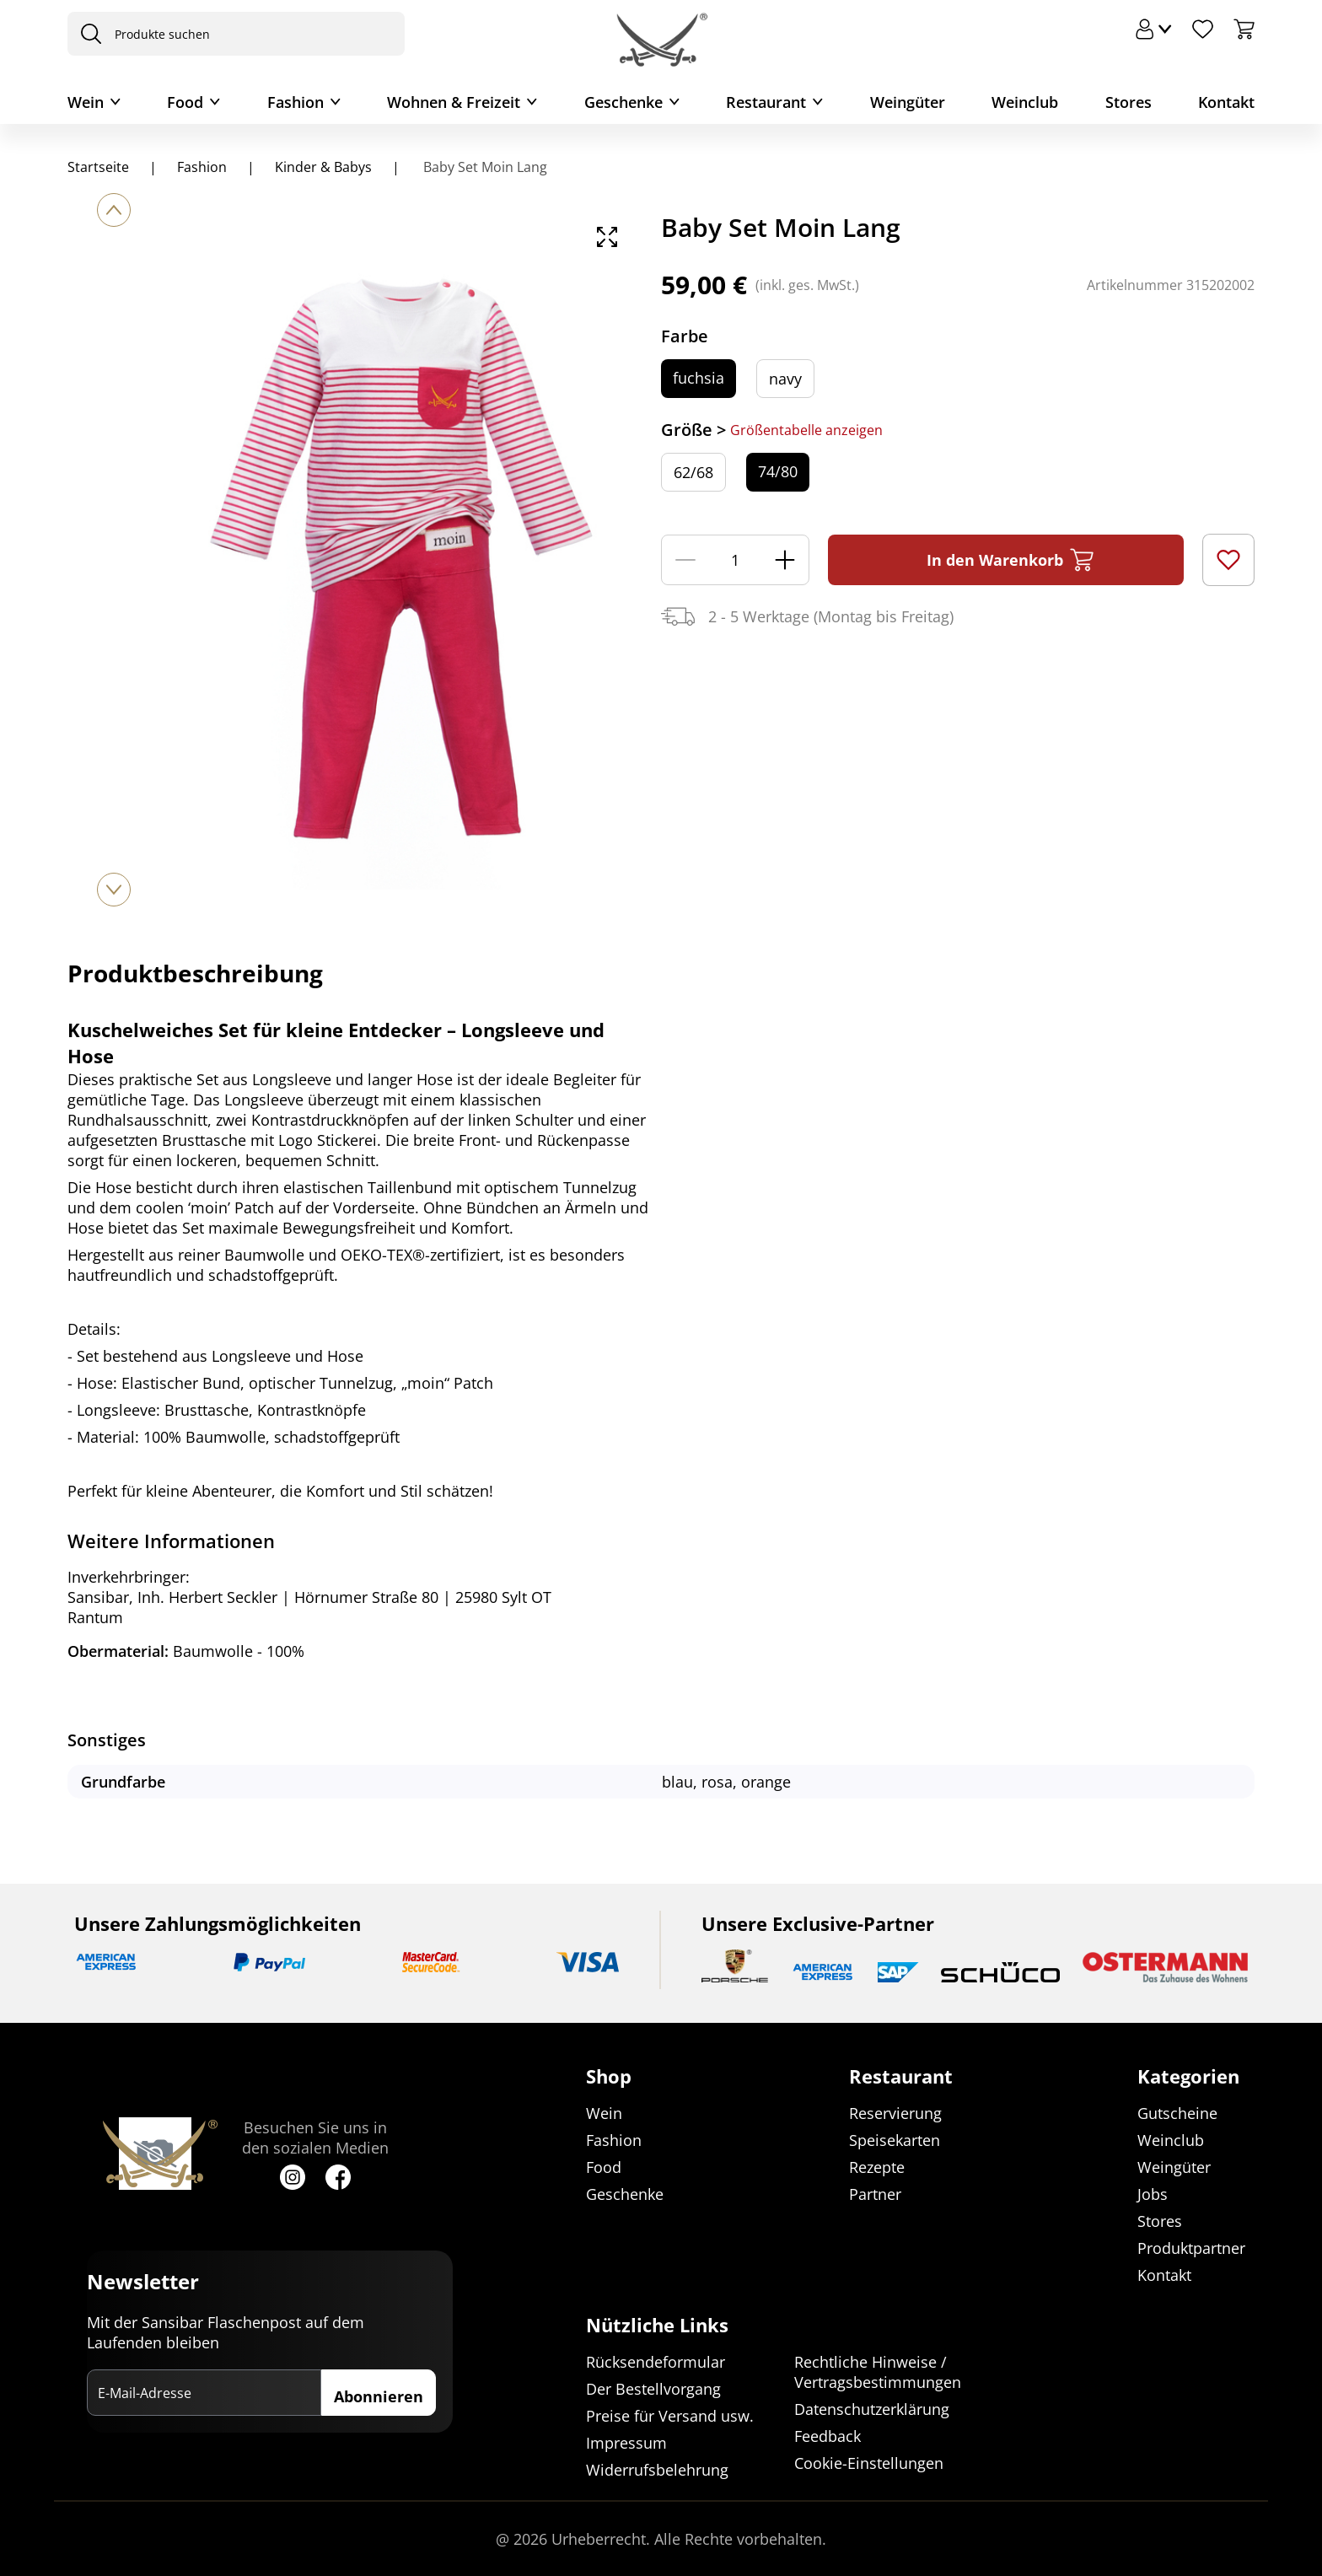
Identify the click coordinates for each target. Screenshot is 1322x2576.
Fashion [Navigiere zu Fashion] (202, 167)
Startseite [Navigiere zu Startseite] (98, 167)
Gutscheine (1177, 2113)
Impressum (626, 2443)
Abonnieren (378, 2396)
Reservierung (895, 2113)
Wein (85, 102)
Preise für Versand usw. (670, 2416)
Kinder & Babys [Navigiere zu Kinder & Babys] (323, 167)
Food (185, 102)
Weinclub (1025, 102)
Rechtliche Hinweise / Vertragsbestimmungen (877, 2372)
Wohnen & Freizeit (453, 102)
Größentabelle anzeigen (806, 430)
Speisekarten (894, 2140)
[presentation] (86, 34)
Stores (1128, 102)
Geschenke (623, 102)
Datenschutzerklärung (871, 2409)
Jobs (1152, 2194)
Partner (875, 2194)
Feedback (827, 2436)
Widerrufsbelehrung (657, 2470)
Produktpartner (1191, 2248)
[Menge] (735, 560)
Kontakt (1226, 102)
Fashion (295, 102)
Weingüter (907, 102)
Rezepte (877, 2167)
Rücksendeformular (655, 2362)
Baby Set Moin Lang (483, 167)
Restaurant (766, 102)
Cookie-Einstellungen (868, 2463)
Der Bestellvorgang (653, 2389)
